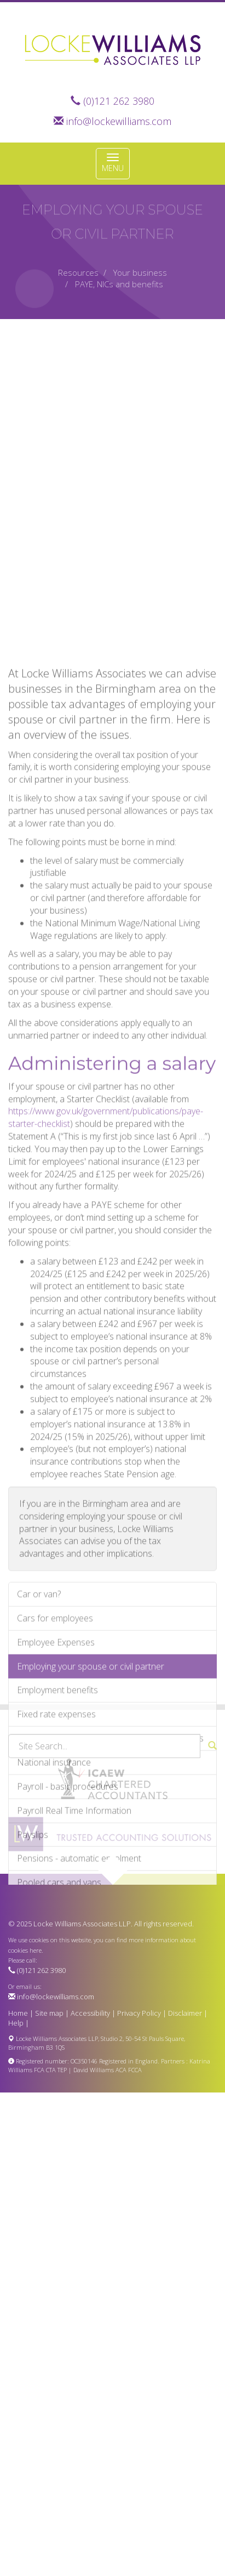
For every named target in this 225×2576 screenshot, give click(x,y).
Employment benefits (57, 1791)
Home (18, 2013)
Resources (78, 272)
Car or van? (39, 1695)
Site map (49, 2013)
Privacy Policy (139, 2013)
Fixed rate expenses (56, 1815)
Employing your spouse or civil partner (90, 1767)
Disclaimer (185, 2013)
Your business (140, 272)
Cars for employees (55, 1719)
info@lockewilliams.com (118, 121)
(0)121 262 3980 (118, 100)
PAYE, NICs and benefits (119, 283)
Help (16, 2023)
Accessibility (90, 2013)
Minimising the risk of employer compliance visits (110, 1839)
